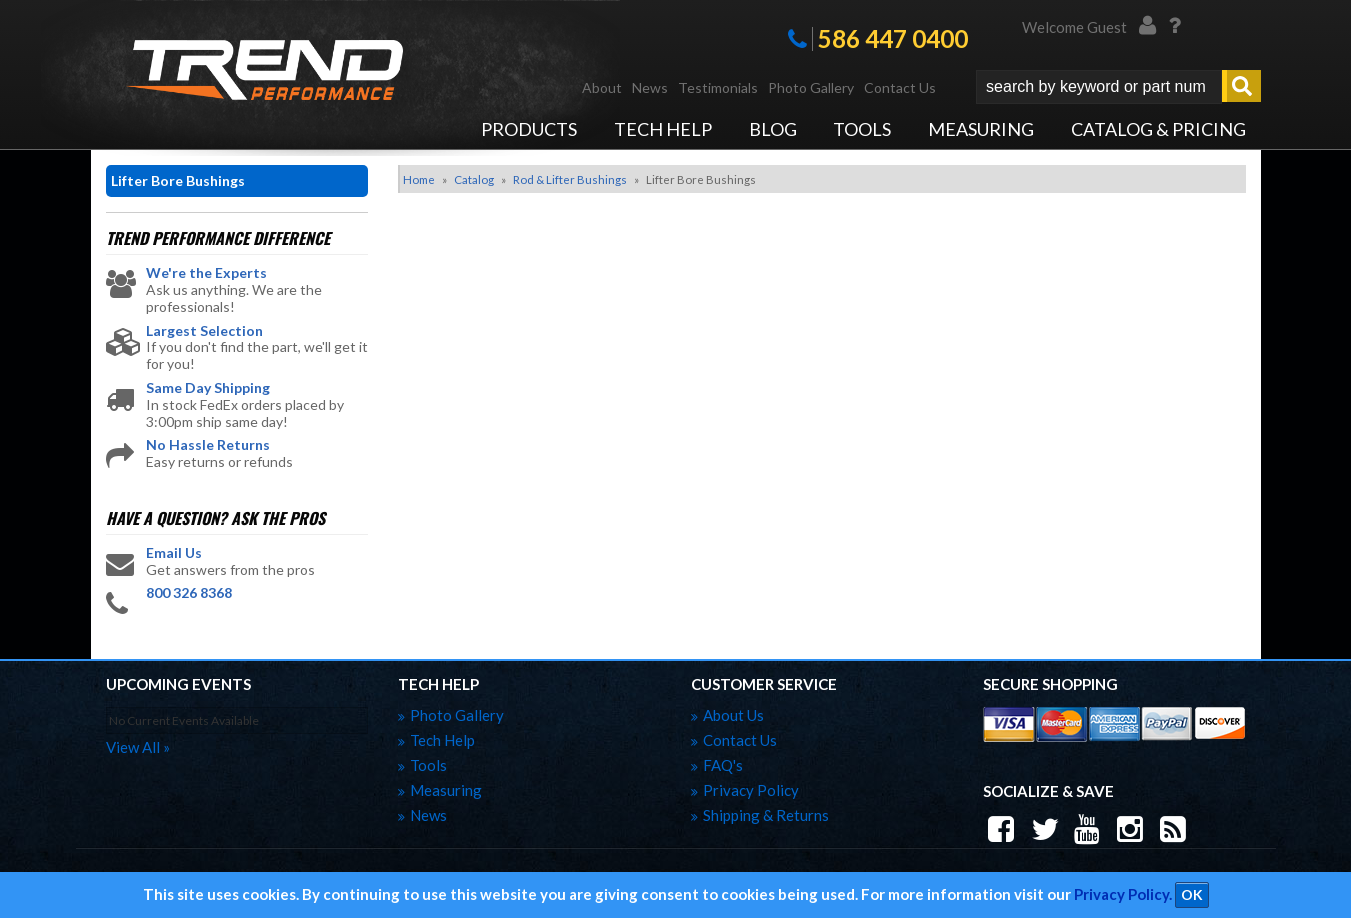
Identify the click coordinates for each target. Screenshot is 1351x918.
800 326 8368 (189, 593)
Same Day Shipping (208, 388)
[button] (1118, 87)
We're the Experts (206, 273)
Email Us (174, 553)
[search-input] (1099, 87)
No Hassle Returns (208, 445)
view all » (138, 747)
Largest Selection (204, 331)
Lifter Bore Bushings (178, 180)
